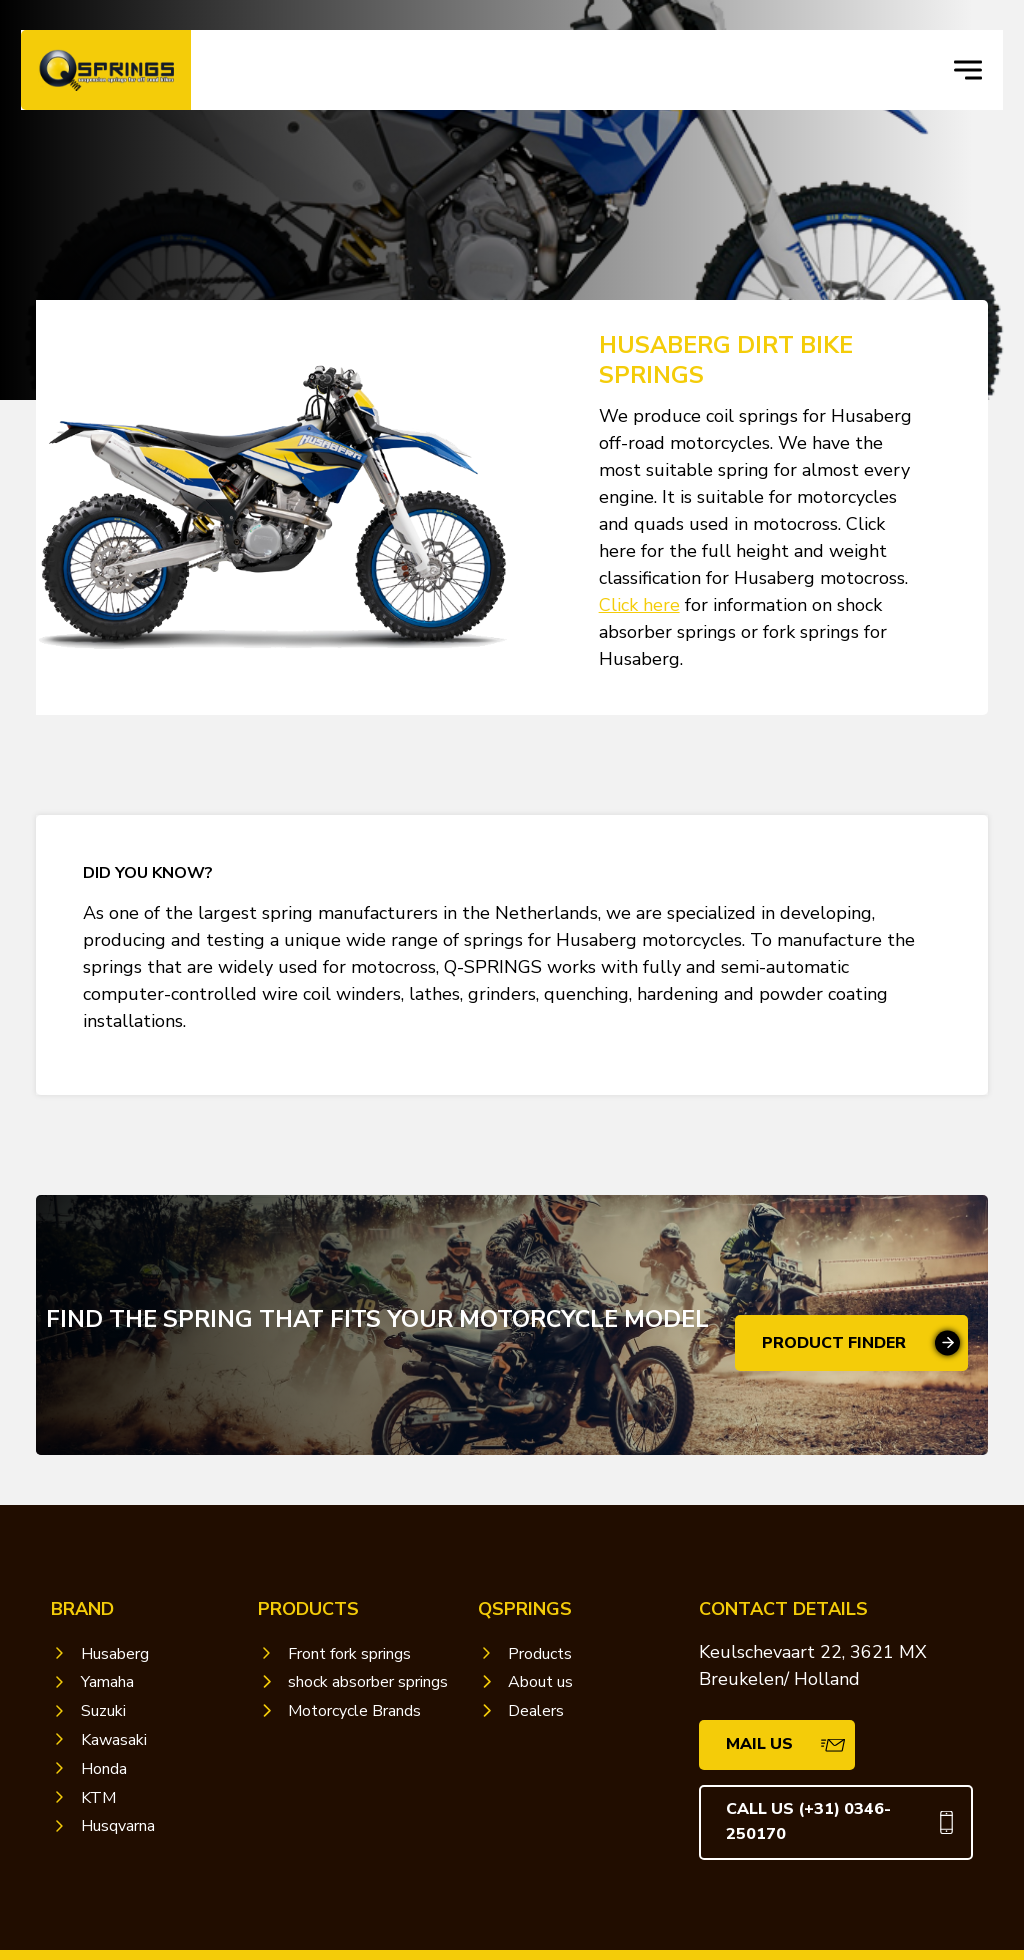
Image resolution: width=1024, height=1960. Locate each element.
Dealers (536, 1711)
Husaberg (115, 1654)
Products (540, 1654)
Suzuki (103, 1711)
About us (540, 1682)
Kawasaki (114, 1740)
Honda (104, 1769)
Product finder (834, 1343)
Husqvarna (118, 1826)
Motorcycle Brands (354, 1711)
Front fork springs (349, 1654)
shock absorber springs (368, 1682)
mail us (759, 1744)
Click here (639, 605)
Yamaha (107, 1682)
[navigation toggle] (968, 70)
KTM (98, 1798)
